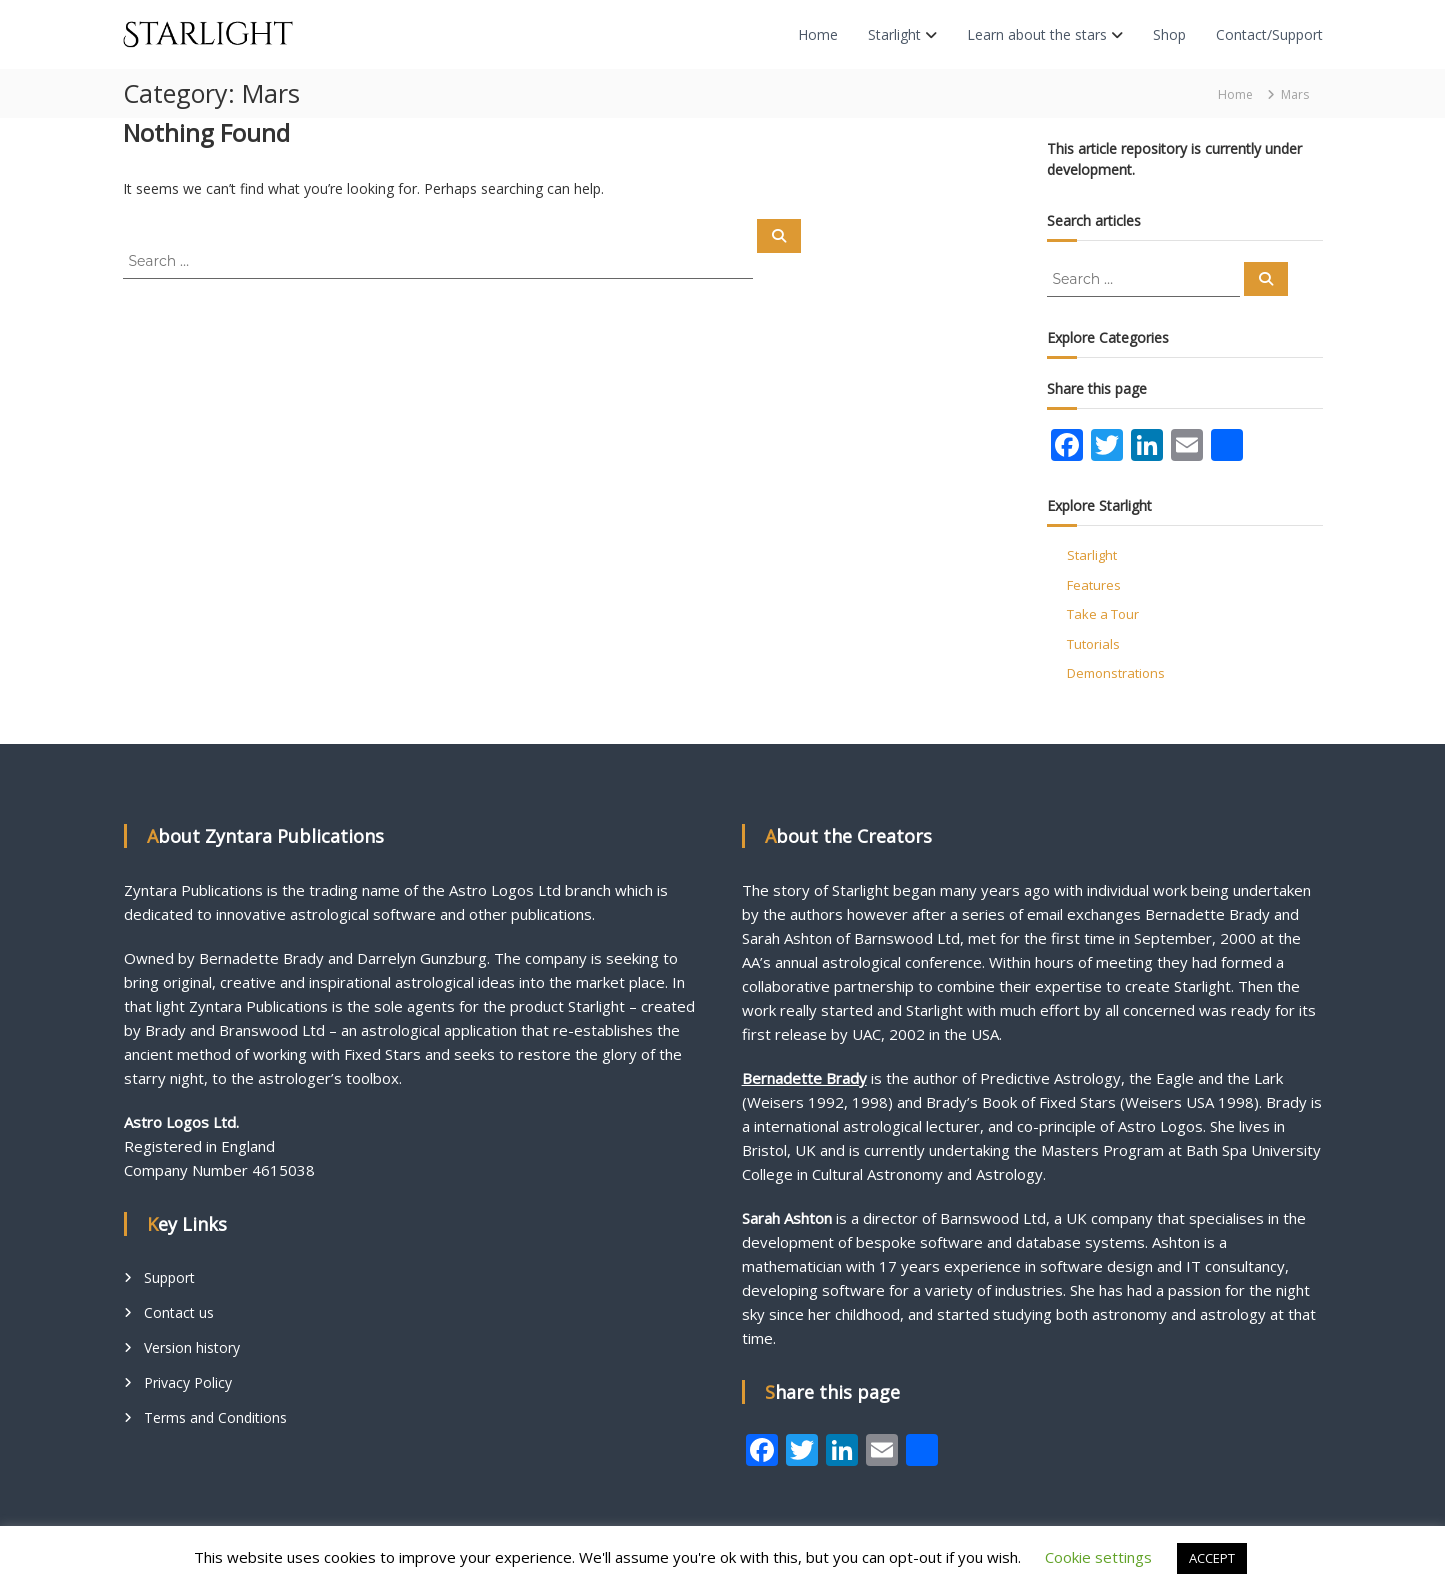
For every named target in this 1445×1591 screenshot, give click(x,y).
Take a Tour (1103, 614)
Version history (192, 1347)
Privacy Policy (188, 1382)
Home (818, 34)
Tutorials (1093, 644)
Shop (1169, 34)
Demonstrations (1116, 673)
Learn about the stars (1037, 34)
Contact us (179, 1312)
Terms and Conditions (215, 1417)
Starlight (894, 34)
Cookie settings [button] (1098, 1557)
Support (169, 1277)
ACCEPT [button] (1212, 1558)
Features (1094, 585)
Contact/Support (1269, 34)
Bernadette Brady (804, 1078)
